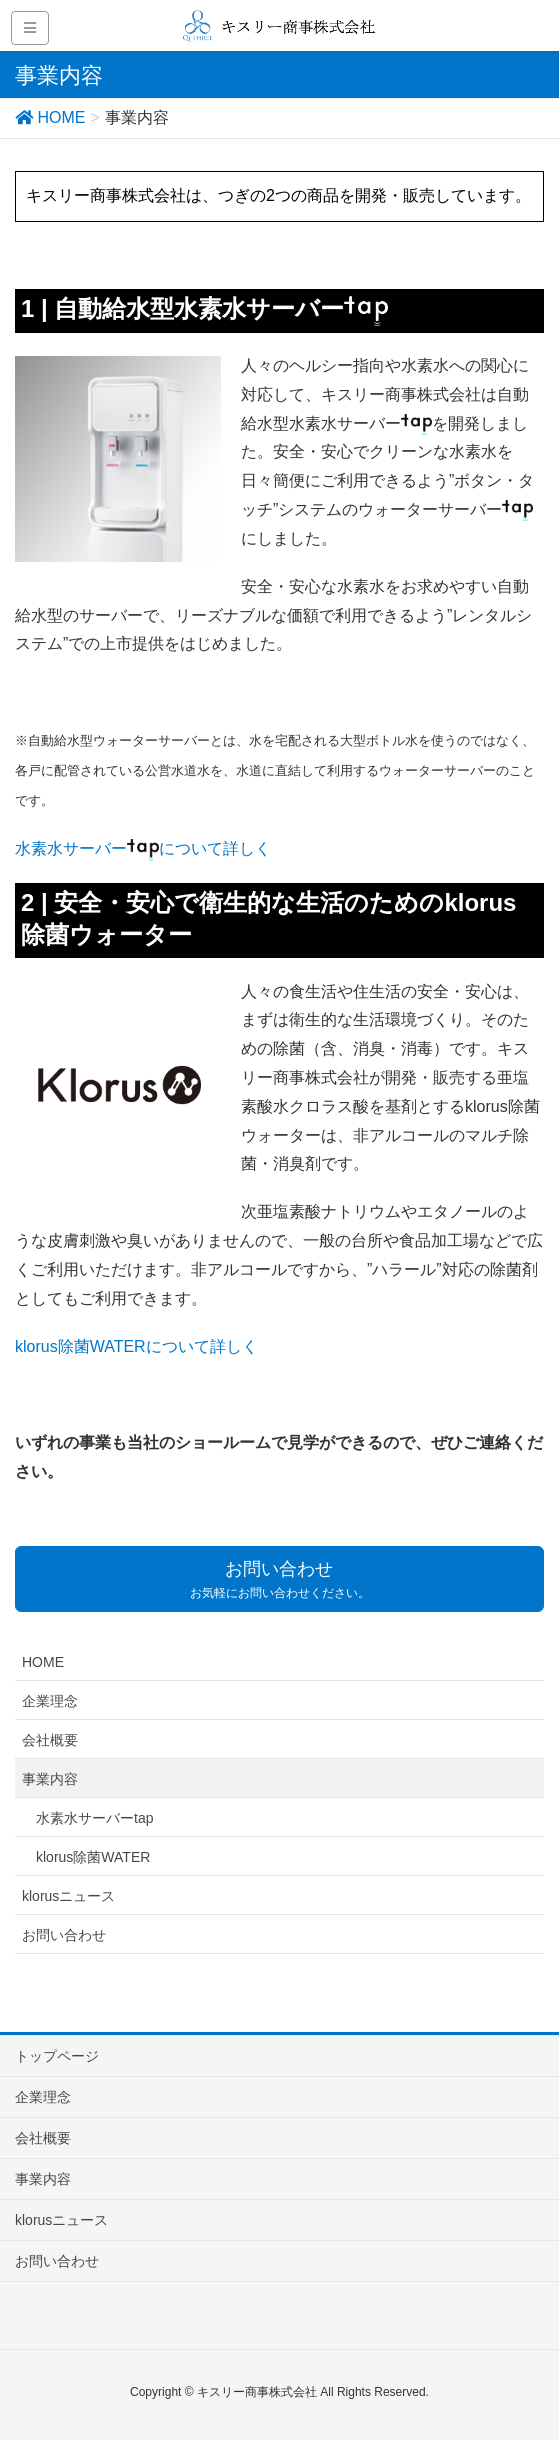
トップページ (57, 2056)
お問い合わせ (64, 1935)
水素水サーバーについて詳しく (143, 848)
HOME (43, 1662)
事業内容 (50, 1779)
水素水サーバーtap (94, 1818)
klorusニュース (68, 1896)
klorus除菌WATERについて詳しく (136, 1346)
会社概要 (50, 1740)
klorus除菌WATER (93, 1857)
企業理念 (50, 1701)
